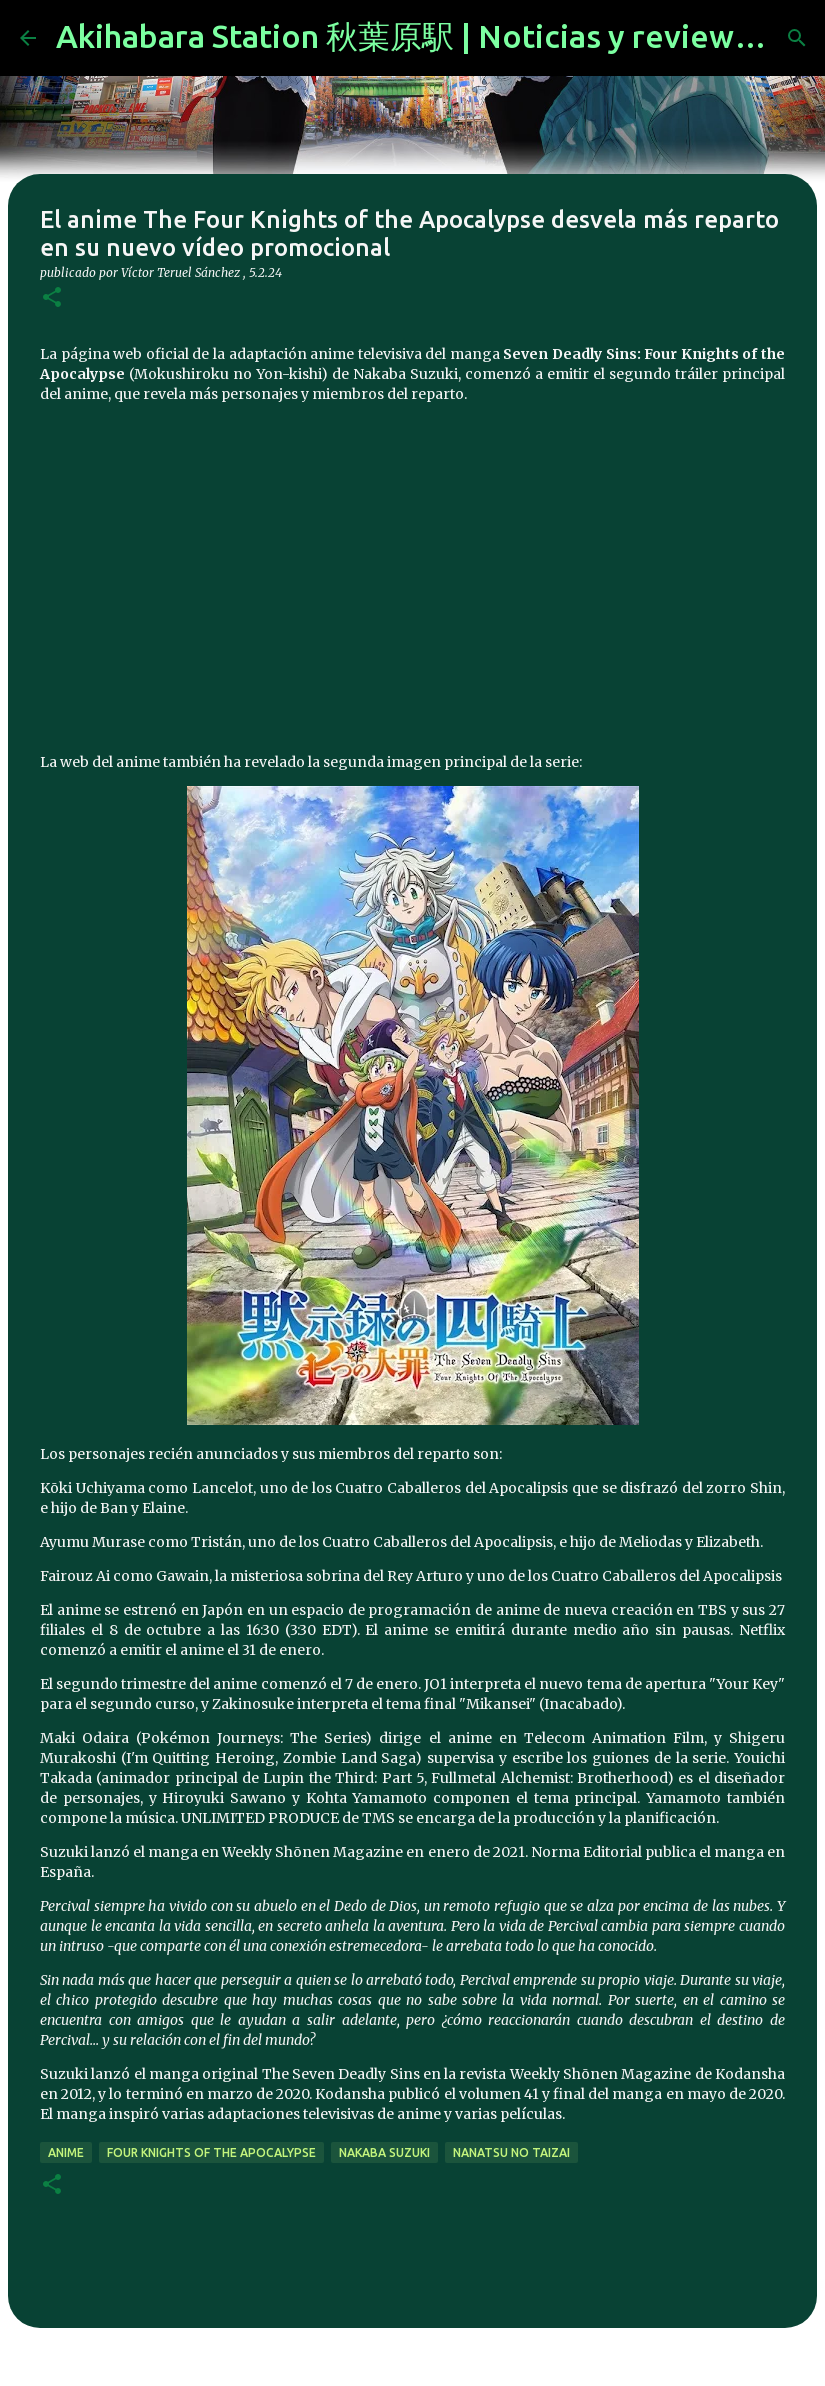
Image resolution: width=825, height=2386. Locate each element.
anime (66, 2152)
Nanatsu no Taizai (511, 2152)
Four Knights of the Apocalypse (211, 2152)
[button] (52, 298)
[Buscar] (797, 38)
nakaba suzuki (384, 2152)
